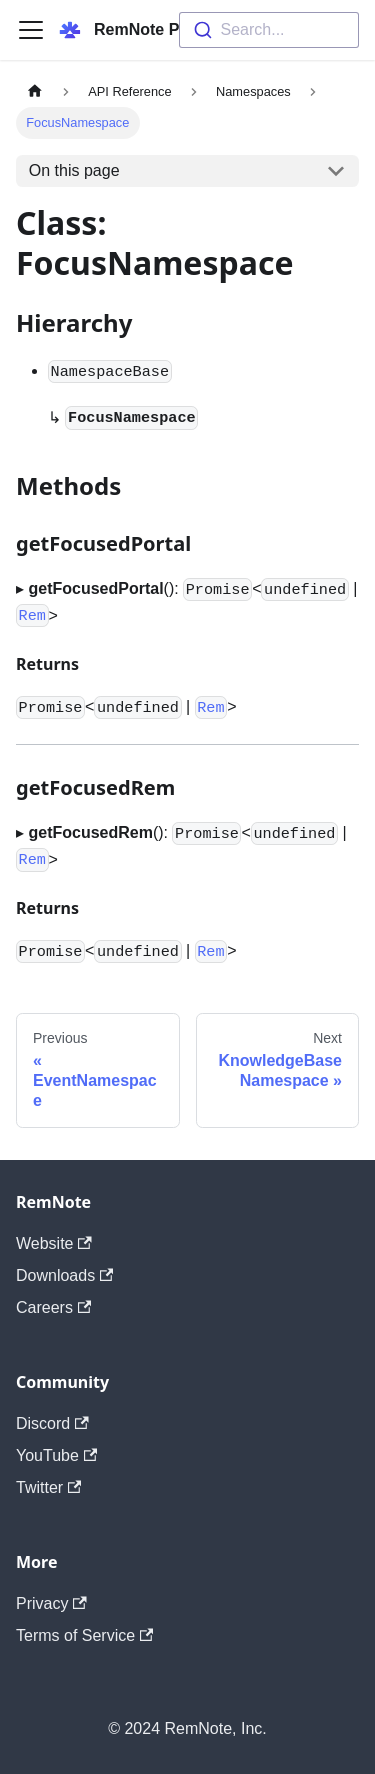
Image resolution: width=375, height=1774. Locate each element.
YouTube (56, 1455)
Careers (53, 1307)
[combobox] (269, 30)
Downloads (64, 1275)
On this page (74, 170)
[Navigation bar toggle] (31, 30)
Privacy (51, 1603)
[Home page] (35, 91)
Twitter (48, 1487)
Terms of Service (84, 1635)
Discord (52, 1423)
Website (54, 1243)
